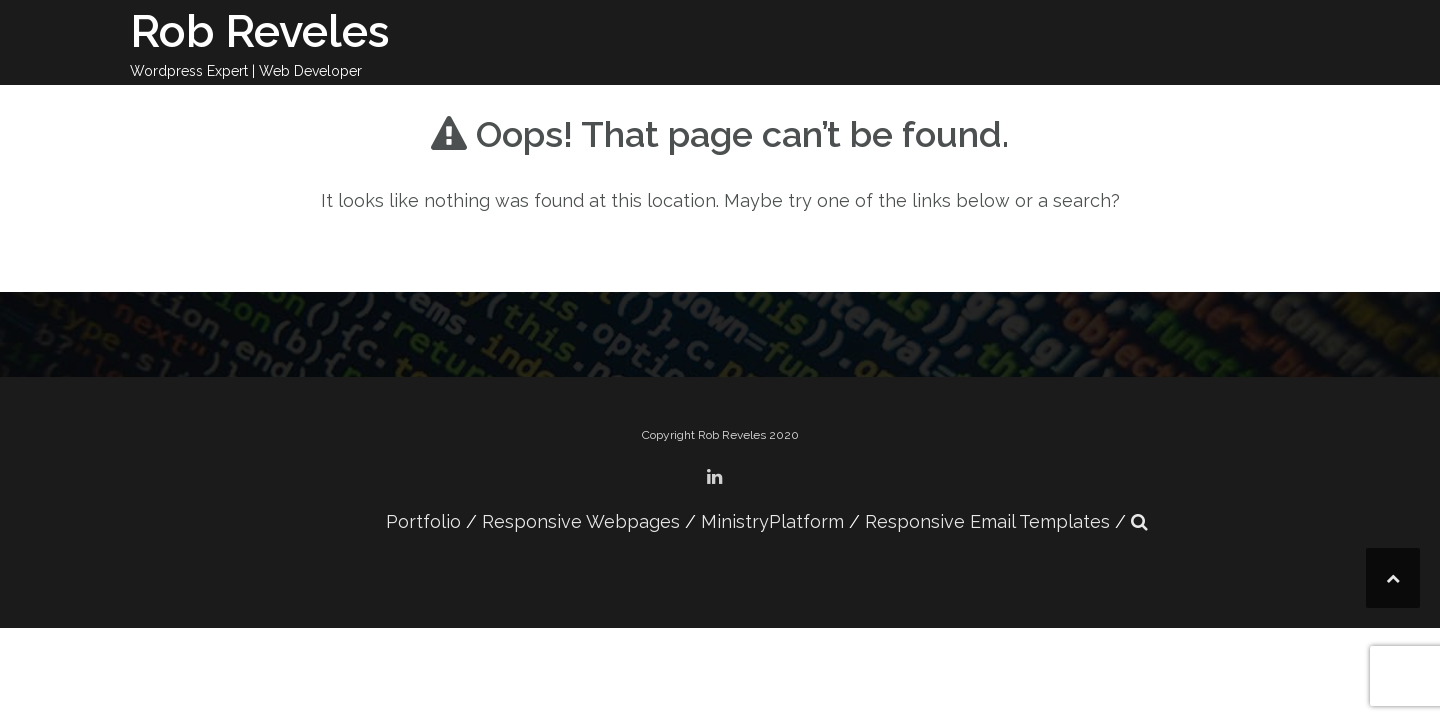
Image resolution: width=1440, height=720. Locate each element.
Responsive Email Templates (987, 521)
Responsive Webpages (581, 521)
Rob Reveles (260, 31)
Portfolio (423, 521)
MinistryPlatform (772, 521)
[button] (1139, 521)
